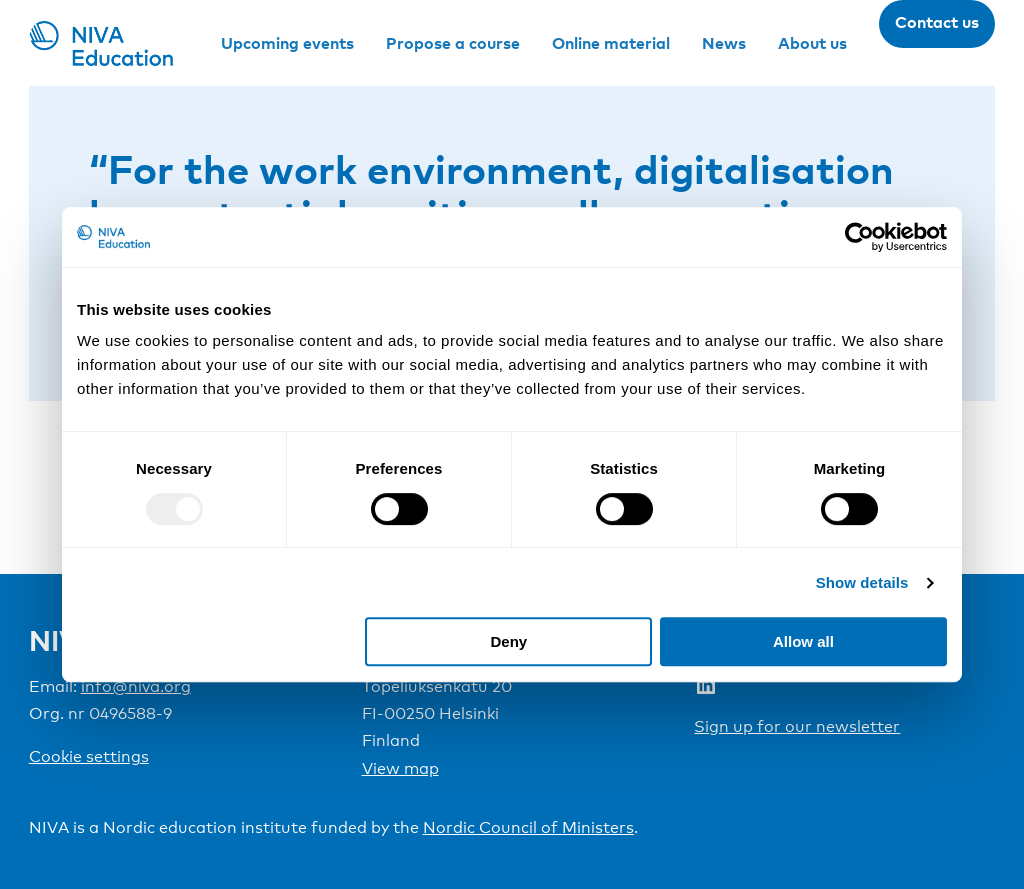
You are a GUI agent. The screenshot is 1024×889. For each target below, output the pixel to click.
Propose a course (453, 43)
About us (812, 43)
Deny (509, 641)
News (724, 43)
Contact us (937, 22)
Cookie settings (89, 756)
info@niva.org (136, 686)
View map (400, 768)
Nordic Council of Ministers (528, 827)
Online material (611, 43)
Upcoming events (287, 43)
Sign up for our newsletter (797, 726)
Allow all (803, 641)
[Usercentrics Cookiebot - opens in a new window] (859, 237)
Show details (862, 582)
